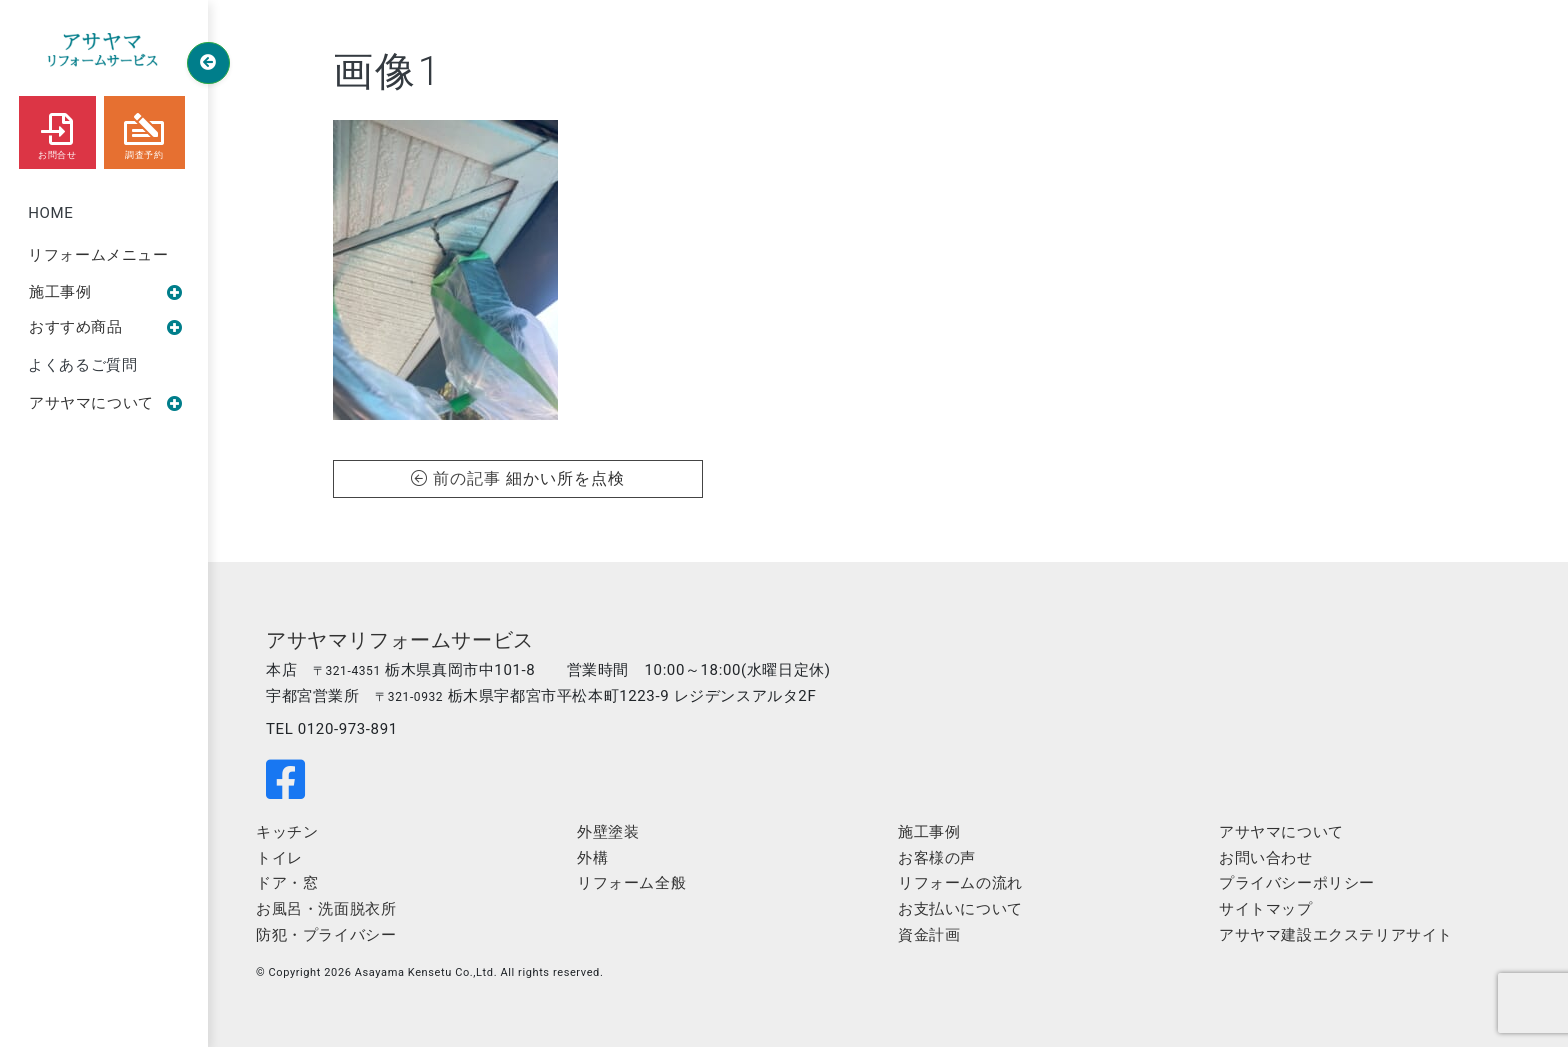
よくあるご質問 (82, 365)
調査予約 (144, 131)
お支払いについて (960, 909)
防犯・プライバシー (326, 935)
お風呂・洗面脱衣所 (326, 909)
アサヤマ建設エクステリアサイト (1336, 935)
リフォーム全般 (631, 883)
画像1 (387, 71)
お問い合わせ (1266, 858)
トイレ (279, 858)
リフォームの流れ (960, 883)
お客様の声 (937, 858)
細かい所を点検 (565, 478)
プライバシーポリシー (1297, 883)
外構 (592, 858)
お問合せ (57, 131)
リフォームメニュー (98, 255)
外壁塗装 (608, 832)
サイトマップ (1266, 909)
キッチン (287, 832)
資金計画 (929, 935)
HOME (50, 213)
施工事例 (106, 292)
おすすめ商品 (106, 327)
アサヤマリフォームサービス (400, 640)
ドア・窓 (287, 883)
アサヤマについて (106, 403)
